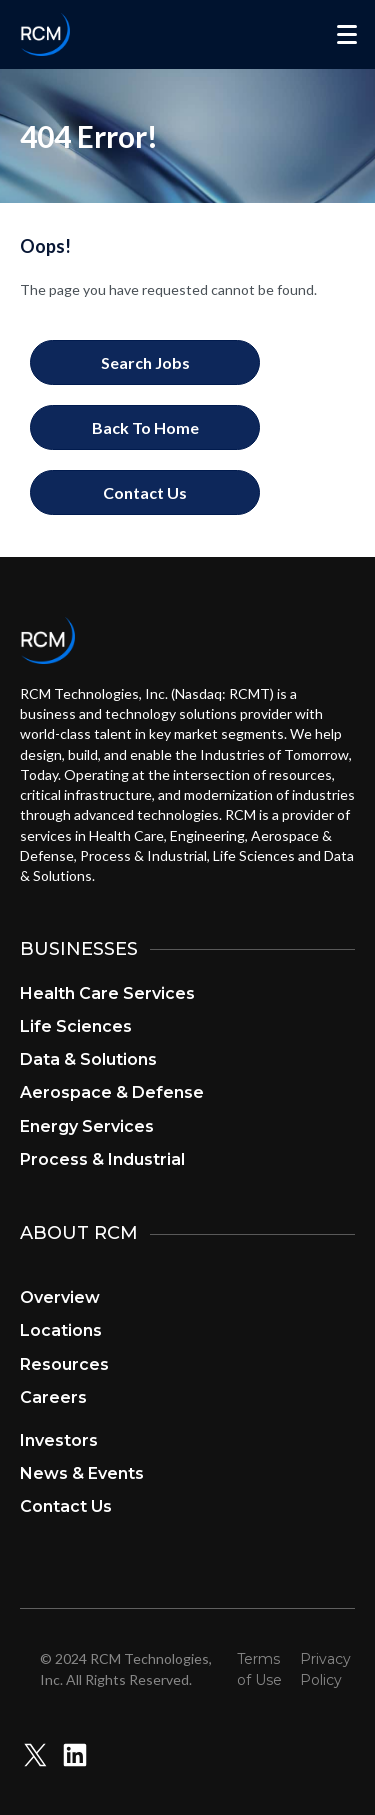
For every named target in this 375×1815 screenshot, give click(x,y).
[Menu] (347, 35)
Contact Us (66, 1506)
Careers (53, 1397)
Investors (59, 1440)
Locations (61, 1330)
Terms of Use (259, 1669)
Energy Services (87, 1126)
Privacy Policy (325, 1669)
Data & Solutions (88, 1059)
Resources (64, 1364)
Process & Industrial (102, 1159)
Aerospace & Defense (112, 1092)
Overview (60, 1297)
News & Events (82, 1473)
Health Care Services (107, 993)
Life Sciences (76, 1026)
